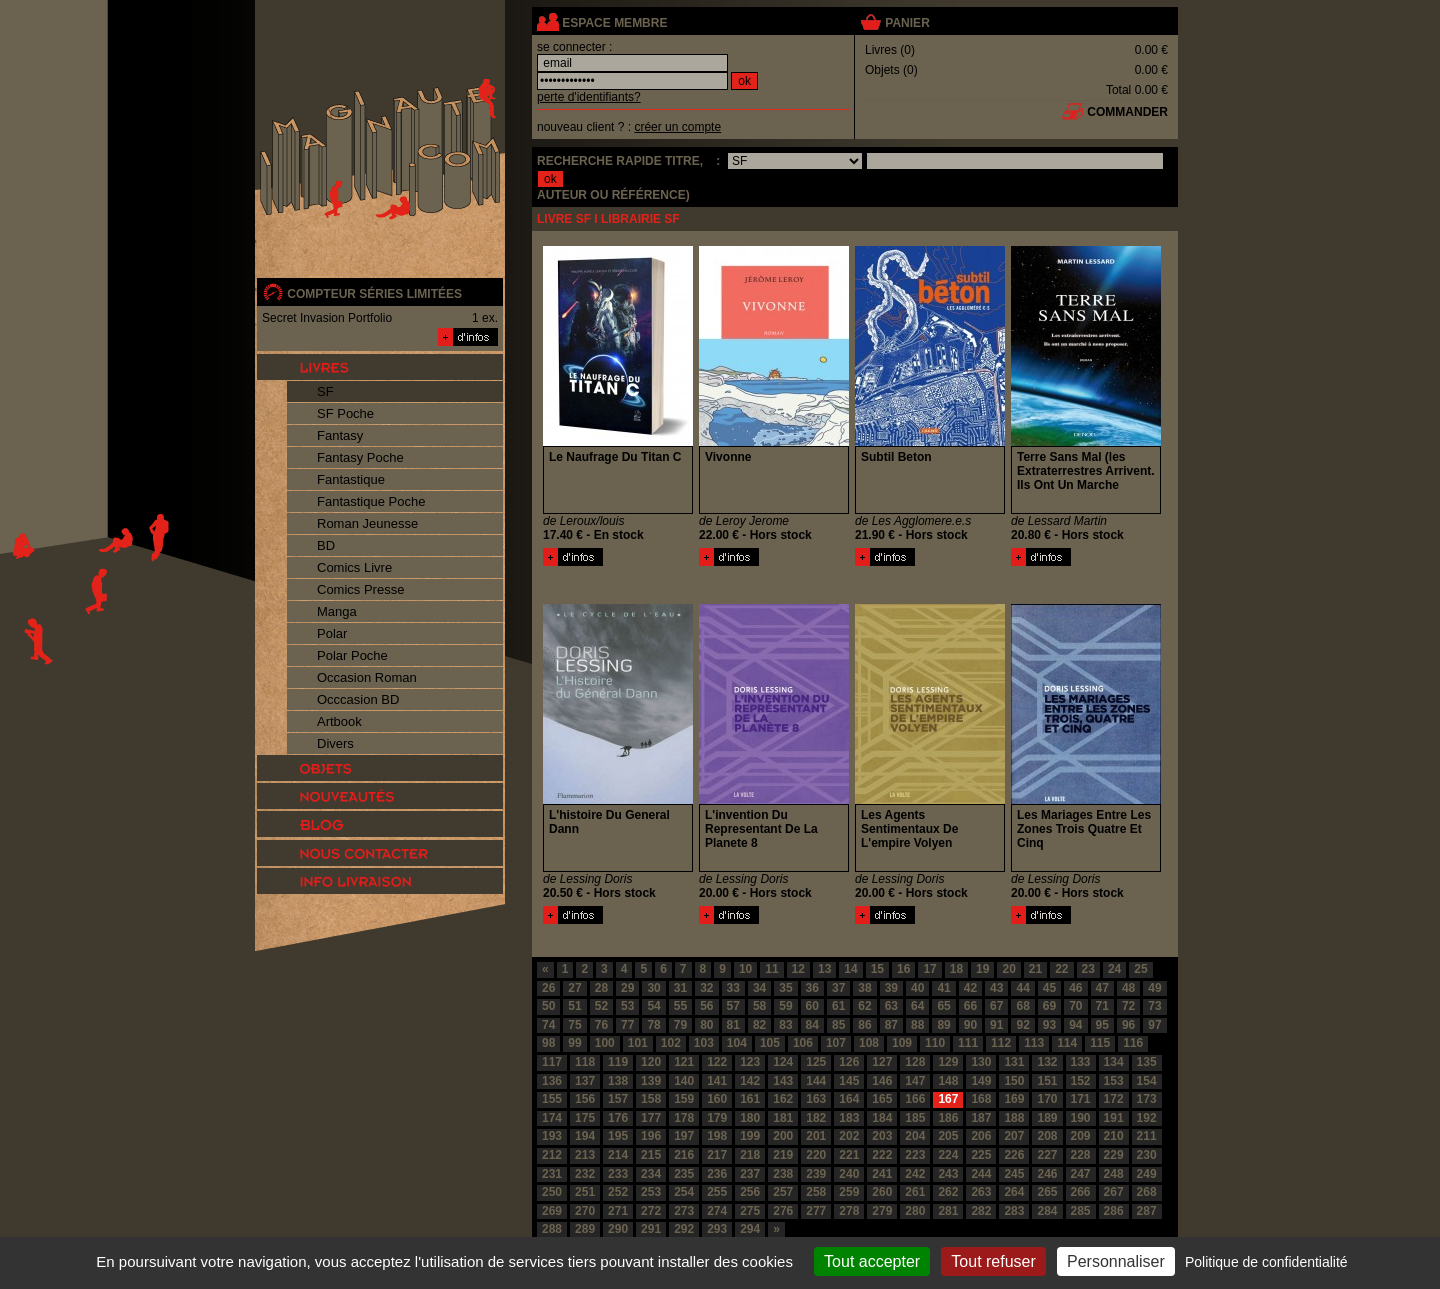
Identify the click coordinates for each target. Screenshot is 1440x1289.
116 (1133, 1043)
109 (902, 1043)
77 (627, 1025)
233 (618, 1174)
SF (325, 391)
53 (627, 1006)
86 (864, 1025)
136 (552, 1081)
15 (877, 969)
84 (812, 1025)
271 (618, 1211)
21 (1035, 969)
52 (601, 1006)
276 (783, 1211)
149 (981, 1081)
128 (915, 1062)
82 (759, 1025)
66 (970, 1006)
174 (552, 1118)
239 (816, 1174)
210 (1114, 1136)
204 (915, 1136)
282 (981, 1211)
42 (970, 988)
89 (943, 1025)
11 (771, 969)
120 (651, 1062)
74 (548, 1025)
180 (750, 1118)
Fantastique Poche (371, 501)
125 (816, 1062)
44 (1022, 988)
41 (943, 988)
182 (816, 1118)
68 (1022, 1006)
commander (1127, 112)
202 (849, 1136)
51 (574, 1006)
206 (981, 1136)
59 (785, 1006)
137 (585, 1081)
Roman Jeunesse (367, 523)
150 (1014, 1081)
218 (750, 1155)
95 (1102, 1025)
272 (651, 1211)
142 (750, 1081)
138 (618, 1081)
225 (981, 1155)
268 (1147, 1192)
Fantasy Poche (360, 457)
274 (717, 1211)
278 (849, 1211)
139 (651, 1081)
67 (996, 1006)
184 (882, 1118)
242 (915, 1174)
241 (882, 1174)
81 (733, 1025)
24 (1114, 969)
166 (915, 1099)
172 (1114, 1099)
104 (737, 1043)
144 (816, 1081)
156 (585, 1099)
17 (929, 969)
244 (981, 1174)
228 (1081, 1155)
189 (1047, 1118)
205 (948, 1136)
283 (1014, 1211)
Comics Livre (354, 567)
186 (948, 1118)
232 (585, 1174)
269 (552, 1211)
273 (684, 1211)
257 (783, 1192)
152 (1081, 1081)
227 (1047, 1155)
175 (585, 1118)
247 (1081, 1174)
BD (326, 545)
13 (824, 969)
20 (1008, 969)
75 (574, 1025)
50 (548, 1006)
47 (1102, 988)
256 (750, 1192)
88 (917, 1025)
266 (1081, 1192)
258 (816, 1192)
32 (706, 988)
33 (733, 988)
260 (882, 1192)
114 (1067, 1043)
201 (816, 1136)
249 (1147, 1174)
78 (653, 1025)
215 (651, 1155)
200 (783, 1136)
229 (1114, 1155)
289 (585, 1229)
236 (717, 1174)
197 (684, 1136)
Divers (335, 743)
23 (1088, 969)
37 (838, 988)
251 (585, 1192)
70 (1075, 1006)
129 (948, 1062)
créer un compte (677, 127)
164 (849, 1099)
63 (891, 1006)
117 (552, 1062)
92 (1022, 1025)
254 (684, 1192)
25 (1140, 969)
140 (684, 1081)
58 (759, 1006)
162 (783, 1099)
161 (750, 1099)
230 (1147, 1155)
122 (717, 1062)
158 (651, 1099)
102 (671, 1043)
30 (653, 988)
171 (1081, 1099)
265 (1047, 1192)
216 (684, 1155)
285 (1081, 1211)
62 (864, 1006)
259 (849, 1192)
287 (1147, 1211)
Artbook (339, 721)
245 (1014, 1174)
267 (1114, 1192)
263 (981, 1192)
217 (717, 1155)
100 (605, 1043)
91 (996, 1025)
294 (750, 1229)
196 (651, 1136)
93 (1049, 1025)
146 (882, 1081)
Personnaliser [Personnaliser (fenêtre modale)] (1116, 1261)
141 (717, 1081)
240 (849, 1174)
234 (651, 1174)
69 (1049, 1006)
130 (981, 1062)
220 (816, 1155)
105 (770, 1043)
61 (838, 1006)
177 (651, 1118)
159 (684, 1099)
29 (627, 988)
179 (717, 1118)
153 (1114, 1081)
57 (733, 1006)
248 (1114, 1174)
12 (798, 969)
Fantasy (340, 435)
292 (684, 1229)
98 (548, 1043)
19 (982, 969)
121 (684, 1062)
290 (618, 1229)
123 (750, 1062)
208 (1047, 1136)
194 (585, 1136)
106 (803, 1043)
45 (1049, 988)
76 (601, 1025)
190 (1081, 1118)
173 (1147, 1099)
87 (891, 1025)
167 (948, 1099)
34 (759, 988)
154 (1147, 1081)
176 (618, 1118)
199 (750, 1136)
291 (651, 1229)
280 (915, 1211)
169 (1014, 1099)
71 (1102, 1006)
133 (1081, 1062)
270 (585, 1211)
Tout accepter (872, 1261)
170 (1047, 1099)
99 (574, 1043)
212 (552, 1155)
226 (1014, 1155)
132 (1047, 1062)
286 (1114, 1211)
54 (653, 1006)
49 (1154, 988)
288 (552, 1229)
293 (717, 1229)
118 (585, 1062)
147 (915, 1081)
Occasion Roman (367, 677)
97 (1154, 1025)
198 (717, 1136)
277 (816, 1211)
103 (704, 1043)
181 (783, 1118)
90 (970, 1025)
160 (717, 1099)
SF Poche (345, 413)
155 (552, 1099)
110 (935, 1043)
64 (917, 1006)
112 (1001, 1043)
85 (838, 1025)
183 (849, 1118)
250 (552, 1192)
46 (1075, 988)
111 (968, 1043)
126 (849, 1062)
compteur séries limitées (374, 294)
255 (717, 1192)
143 (783, 1081)
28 (601, 988)
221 (849, 1155)
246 (1047, 1174)
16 (903, 969)
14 (850, 969)
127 (882, 1062)
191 (1114, 1118)
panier (907, 23)
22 (1061, 969)
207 (1014, 1136)
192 (1147, 1118)
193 (552, 1136)
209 (1081, 1136)
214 (618, 1155)
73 (1154, 1006)
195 (618, 1136)
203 (882, 1136)
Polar (332, 633)
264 (1014, 1192)
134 (1114, 1062)
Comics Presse (360, 589)
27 (574, 988)
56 (706, 1006)
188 (1014, 1118)
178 (684, 1118)
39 (891, 988)
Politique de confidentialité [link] (1266, 1262)
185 (915, 1118)
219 (783, 1155)
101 (638, 1043)
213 (585, 1155)
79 (680, 1025)
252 (618, 1192)
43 (996, 988)
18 (956, 969)
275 (750, 1211)
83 (785, 1025)
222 (882, 1155)
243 (948, 1174)
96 (1128, 1025)
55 (680, 1006)
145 (849, 1081)
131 (1014, 1062)
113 (1034, 1043)
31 (680, 988)
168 (981, 1099)
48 (1128, 988)
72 (1128, 1006)
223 (915, 1155)
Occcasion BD (358, 699)
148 (948, 1081)
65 (943, 1006)
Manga (337, 611)
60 (812, 1006)
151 (1047, 1081)
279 (882, 1211)
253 (651, 1192)
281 (948, 1211)
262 (948, 1192)
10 (745, 969)
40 (917, 988)
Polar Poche (352, 655)
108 (869, 1043)
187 (981, 1118)
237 (750, 1174)
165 (882, 1099)
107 (836, 1043)
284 (1047, 1211)
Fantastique (351, 479)
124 (783, 1062)
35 (785, 988)
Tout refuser (993, 1261)
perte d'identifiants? (589, 97)
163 (816, 1099)
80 (706, 1025)
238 (783, 1174)
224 (948, 1155)
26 (548, 988)
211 (1147, 1136)
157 (618, 1099)
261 (915, 1192)
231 (552, 1174)
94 (1075, 1025)
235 (684, 1174)
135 (1147, 1062)
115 (1100, 1043)
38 (864, 988)
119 (618, 1062)
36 (812, 988)
